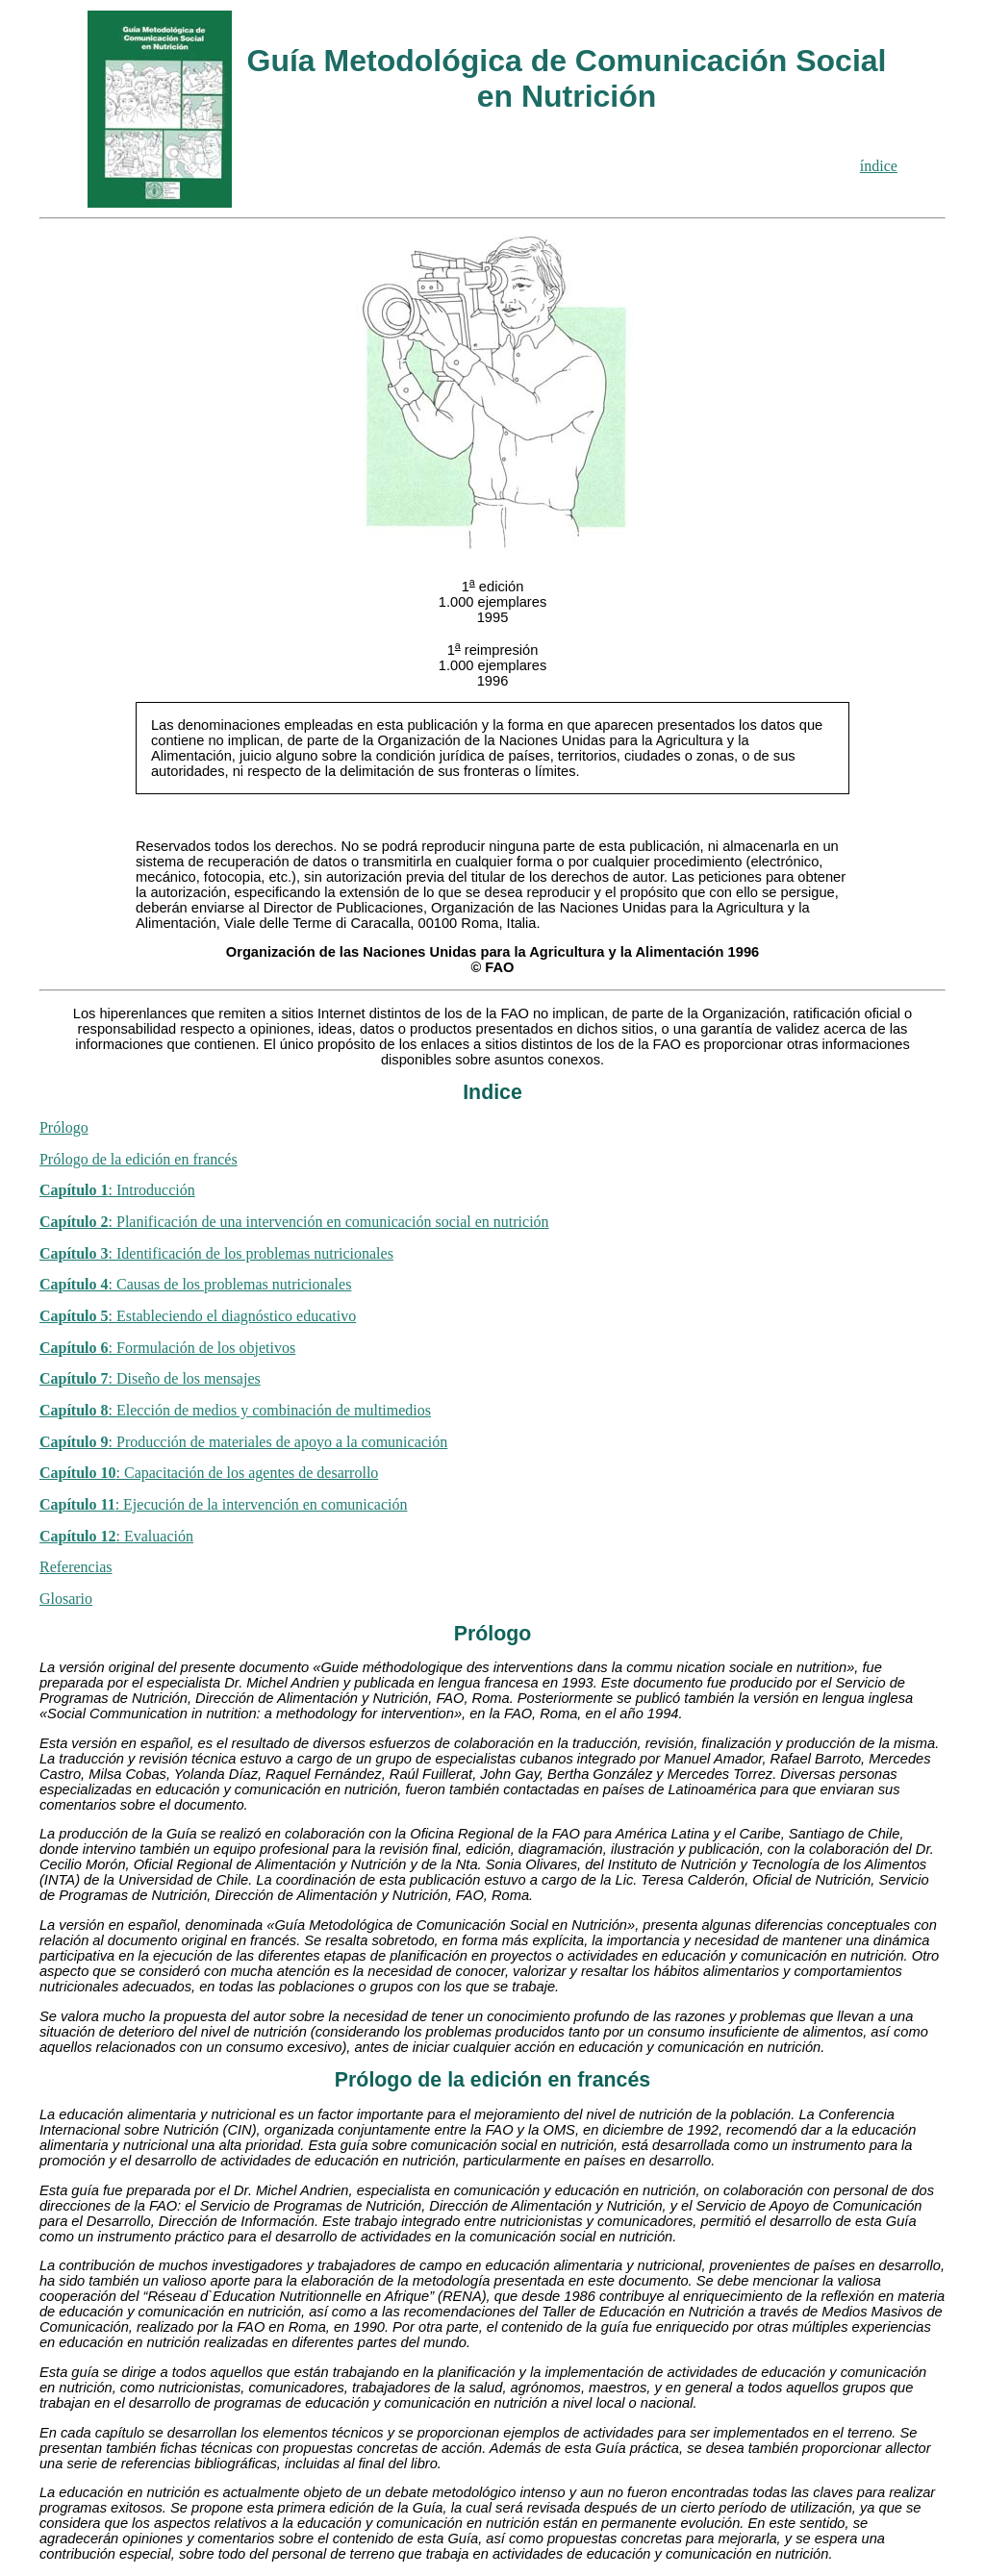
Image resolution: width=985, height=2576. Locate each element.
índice (878, 166)
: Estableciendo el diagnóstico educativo (197, 1316)
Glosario (65, 1598)
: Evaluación (116, 1536)
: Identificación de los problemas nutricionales (216, 1253)
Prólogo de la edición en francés (138, 1159)
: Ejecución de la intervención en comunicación (223, 1504)
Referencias (76, 1567)
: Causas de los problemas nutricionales (195, 1284)
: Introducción (117, 1190)
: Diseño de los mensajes (150, 1378)
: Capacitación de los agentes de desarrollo (208, 1472)
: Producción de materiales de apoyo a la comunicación (243, 1442)
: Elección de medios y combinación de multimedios (235, 1410)
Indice (492, 1092)
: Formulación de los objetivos (167, 1347)
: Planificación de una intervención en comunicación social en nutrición (294, 1221)
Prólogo (63, 1127)
